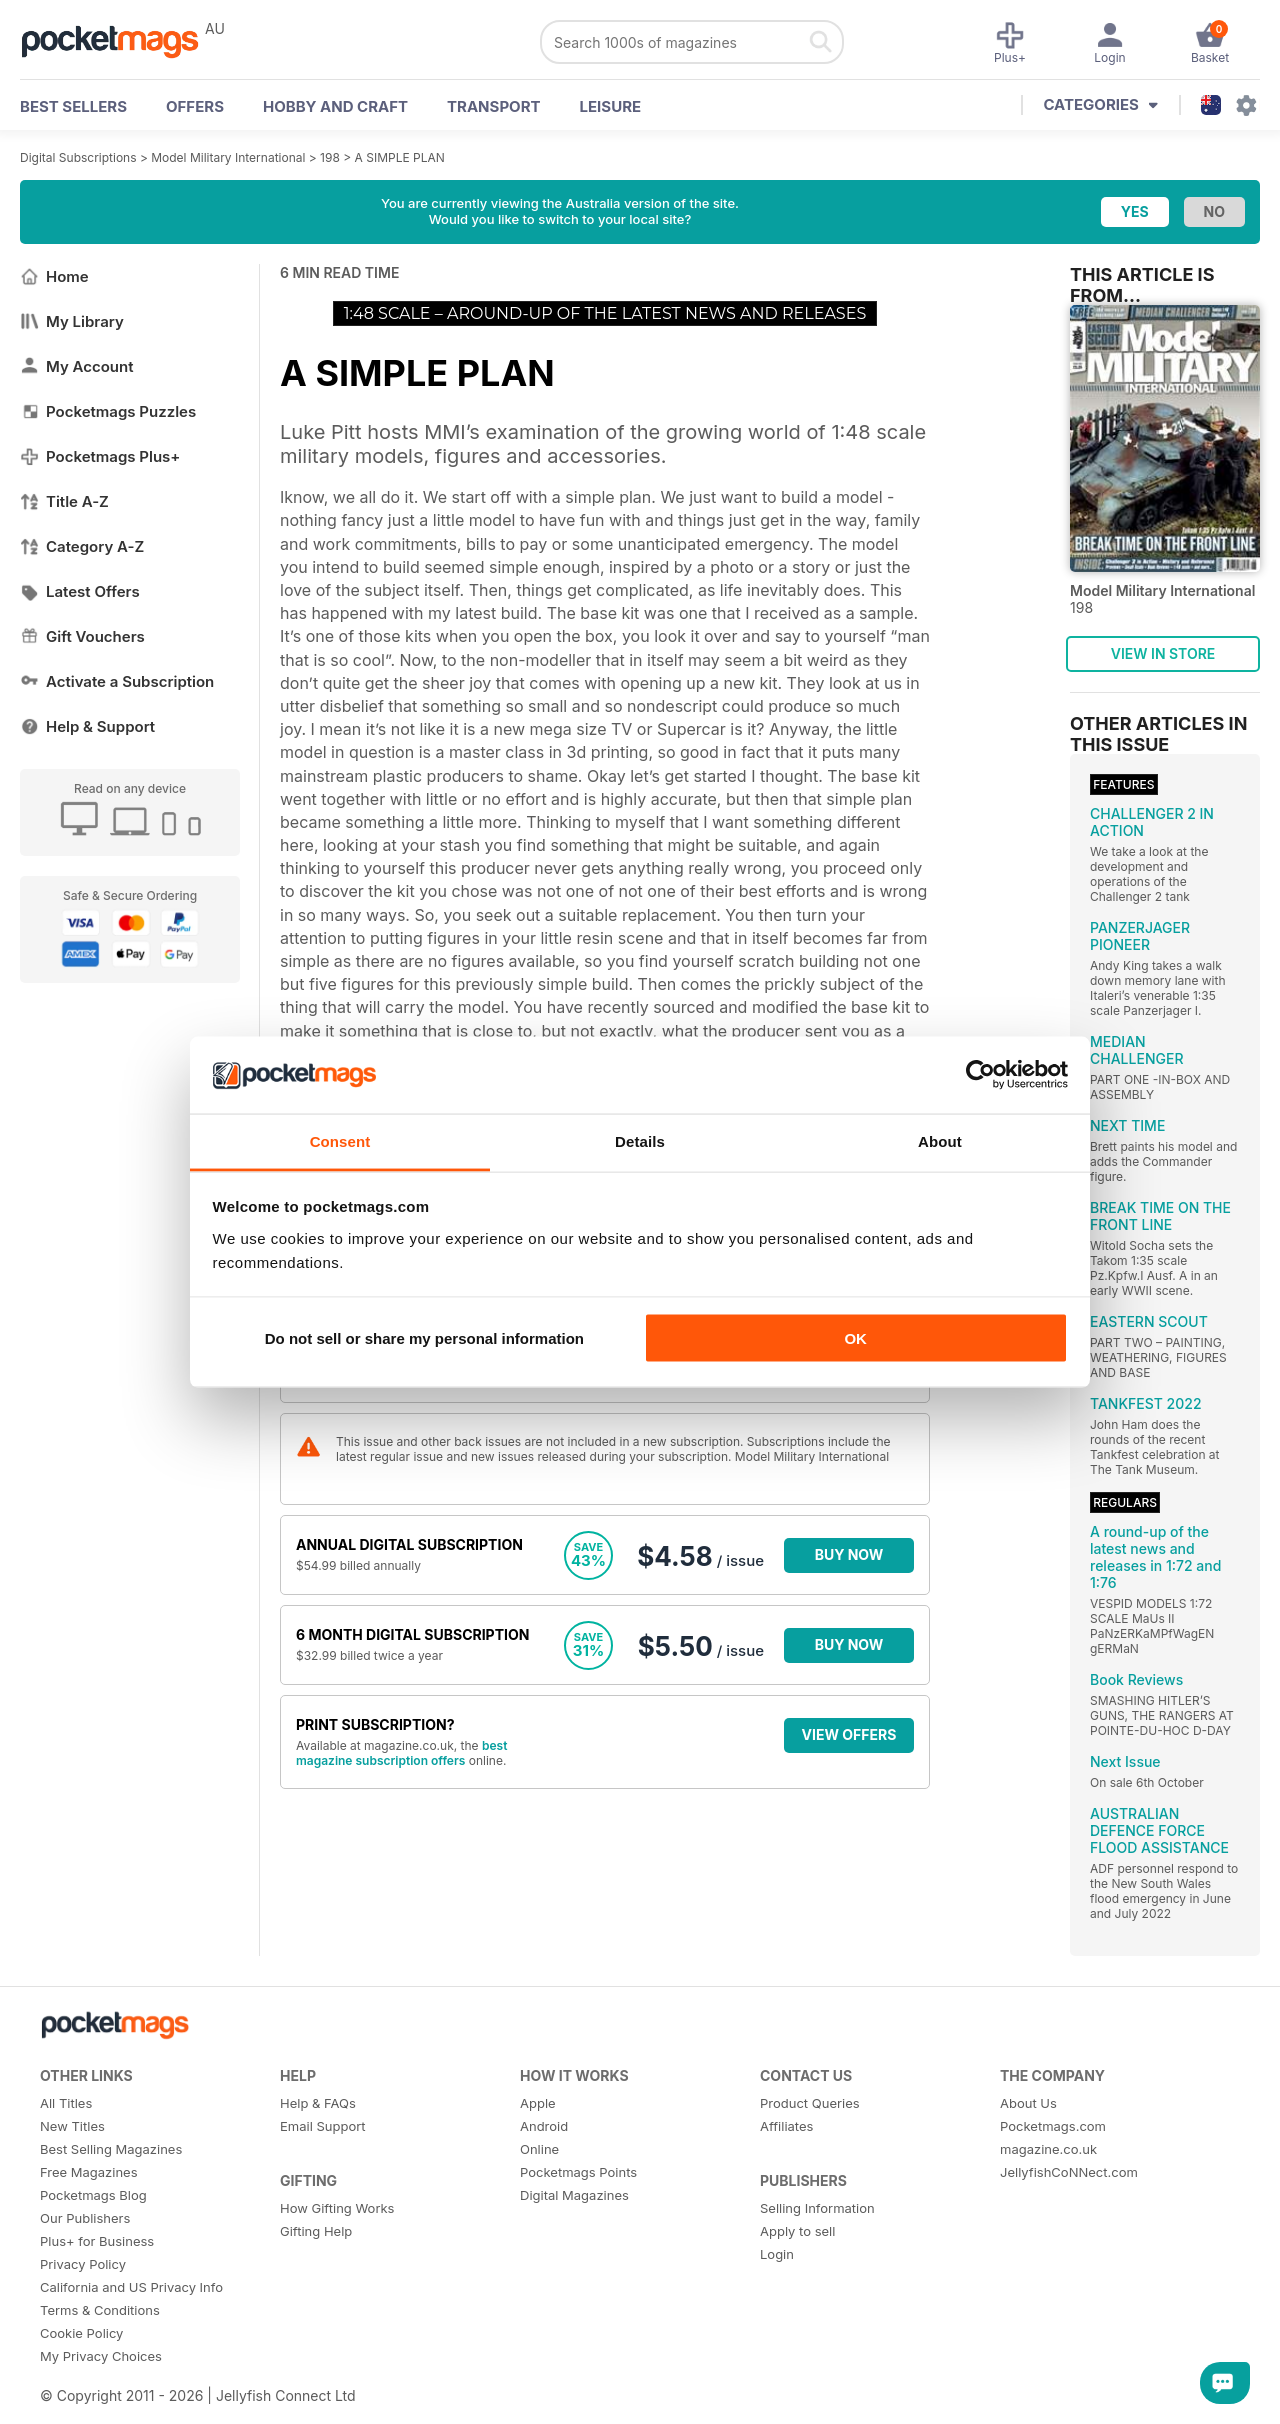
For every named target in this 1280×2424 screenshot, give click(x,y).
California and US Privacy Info (131, 2287)
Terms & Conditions (100, 2310)
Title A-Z (64, 501)
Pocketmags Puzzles (108, 411)
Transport (493, 106)
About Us (1028, 2103)
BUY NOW (849, 1554)
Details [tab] (640, 1140)
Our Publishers (85, 2218)
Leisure (611, 106)
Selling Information (817, 2208)
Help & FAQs (318, 2103)
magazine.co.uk (1048, 2149)
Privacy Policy (83, 2264)
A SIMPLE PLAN (400, 157)
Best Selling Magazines (111, 2149)
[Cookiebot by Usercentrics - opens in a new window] (980, 1075)
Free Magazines (89, 2172)
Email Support (323, 2126)
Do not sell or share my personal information (424, 1338)
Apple (538, 2103)
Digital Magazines (574, 2195)
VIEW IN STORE (1163, 653)
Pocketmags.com (1053, 2126)
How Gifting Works (337, 2208)
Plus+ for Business (97, 2241)
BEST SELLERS (73, 106)
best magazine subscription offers (401, 1753)
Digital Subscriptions (78, 157)
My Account (77, 366)
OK (855, 1338)
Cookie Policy (81, 2333)
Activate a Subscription (117, 681)
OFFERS (195, 106)
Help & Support (87, 726)
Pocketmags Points (578, 2172)
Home (54, 276)
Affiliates (786, 2126)
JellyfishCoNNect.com (1069, 2172)
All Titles (66, 2103)
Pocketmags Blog (93, 2195)
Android (544, 2126)
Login (777, 2254)
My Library (72, 321)
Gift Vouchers (82, 636)
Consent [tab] (340, 1140)
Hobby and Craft (335, 106)
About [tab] (940, 1140)
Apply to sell (797, 2231)
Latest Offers (80, 591)
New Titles (72, 2126)
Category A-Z (82, 546)
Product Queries (810, 2103)
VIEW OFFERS (849, 1734)
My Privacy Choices (101, 2356)
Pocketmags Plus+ (100, 456)
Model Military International (228, 157)
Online (539, 2149)
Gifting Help (316, 2231)
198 (330, 157)
